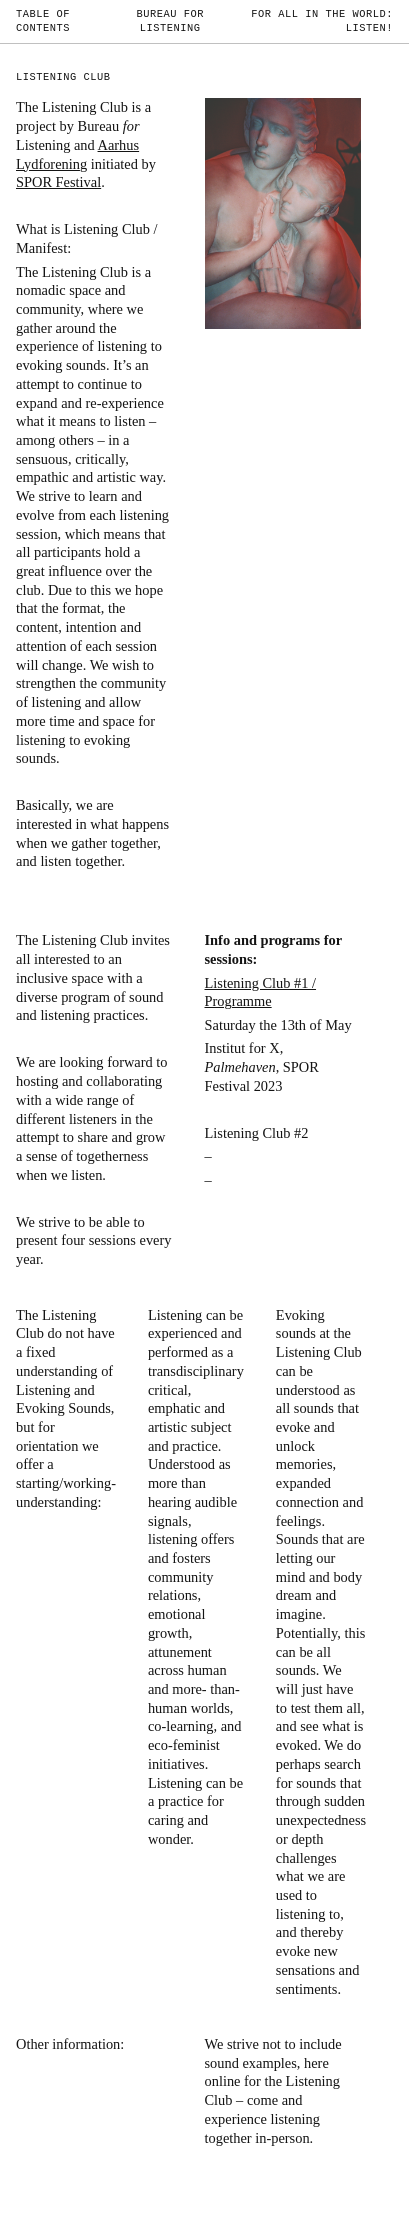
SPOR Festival (58, 182)
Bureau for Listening (170, 21)
